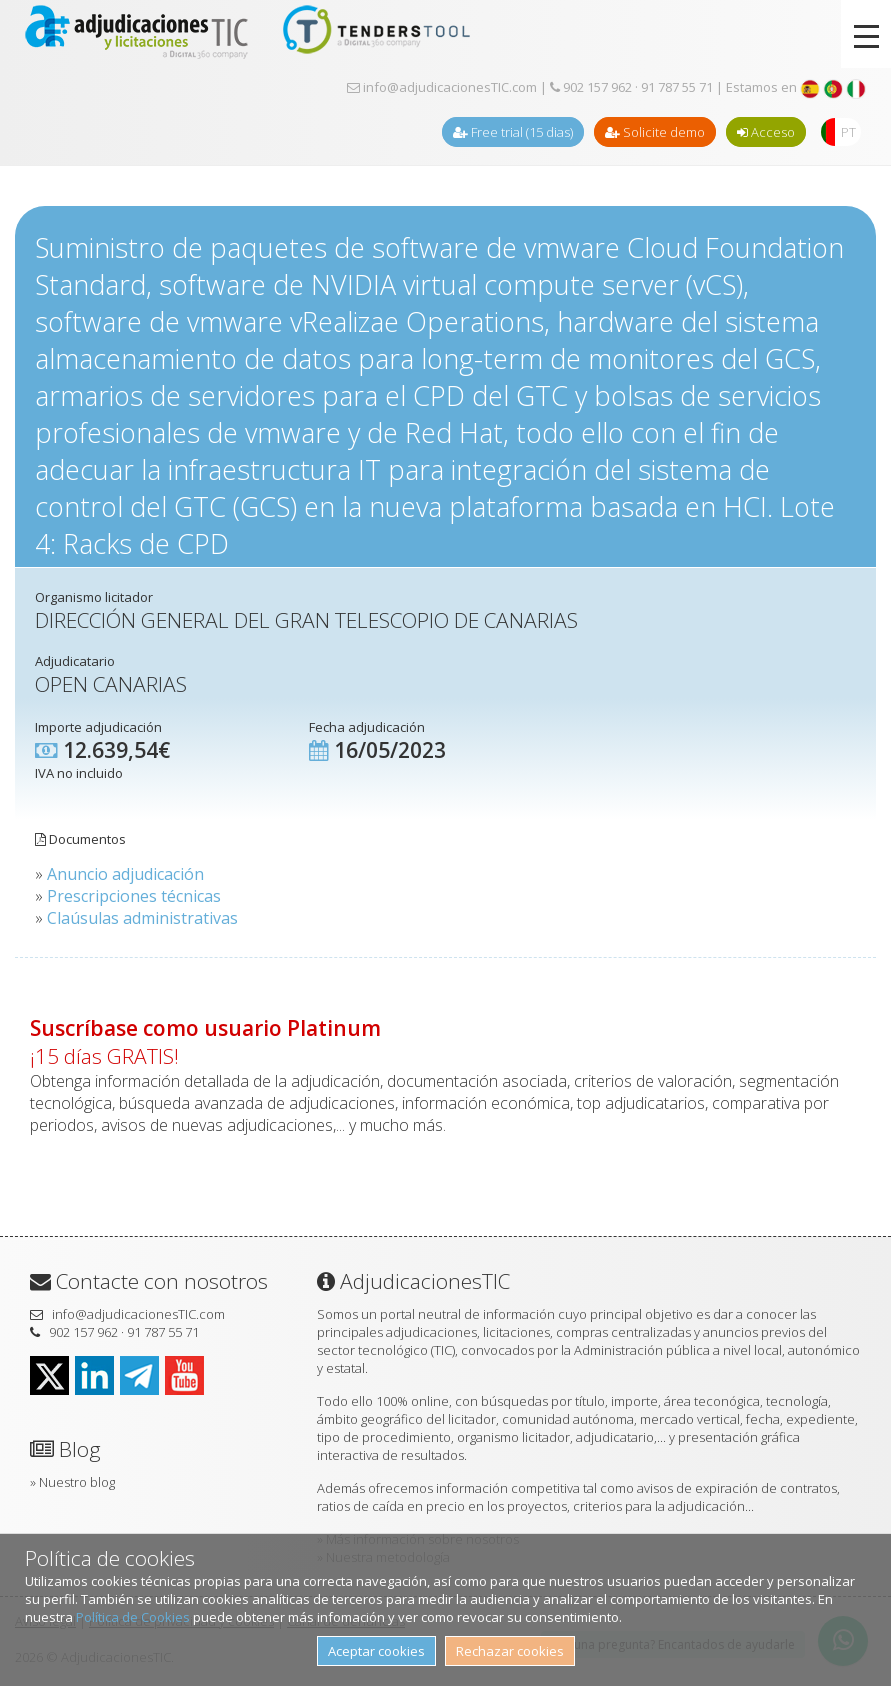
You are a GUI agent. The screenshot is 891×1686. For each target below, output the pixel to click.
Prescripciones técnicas (134, 896)
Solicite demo (655, 132)
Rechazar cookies (510, 1651)
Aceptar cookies (376, 1651)
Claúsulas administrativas (142, 918)
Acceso (766, 132)
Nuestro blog (77, 1482)
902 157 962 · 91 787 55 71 (631, 87)
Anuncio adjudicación (125, 874)
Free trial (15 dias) (513, 132)
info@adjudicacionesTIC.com (442, 87)
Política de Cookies (133, 1617)
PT (848, 132)
